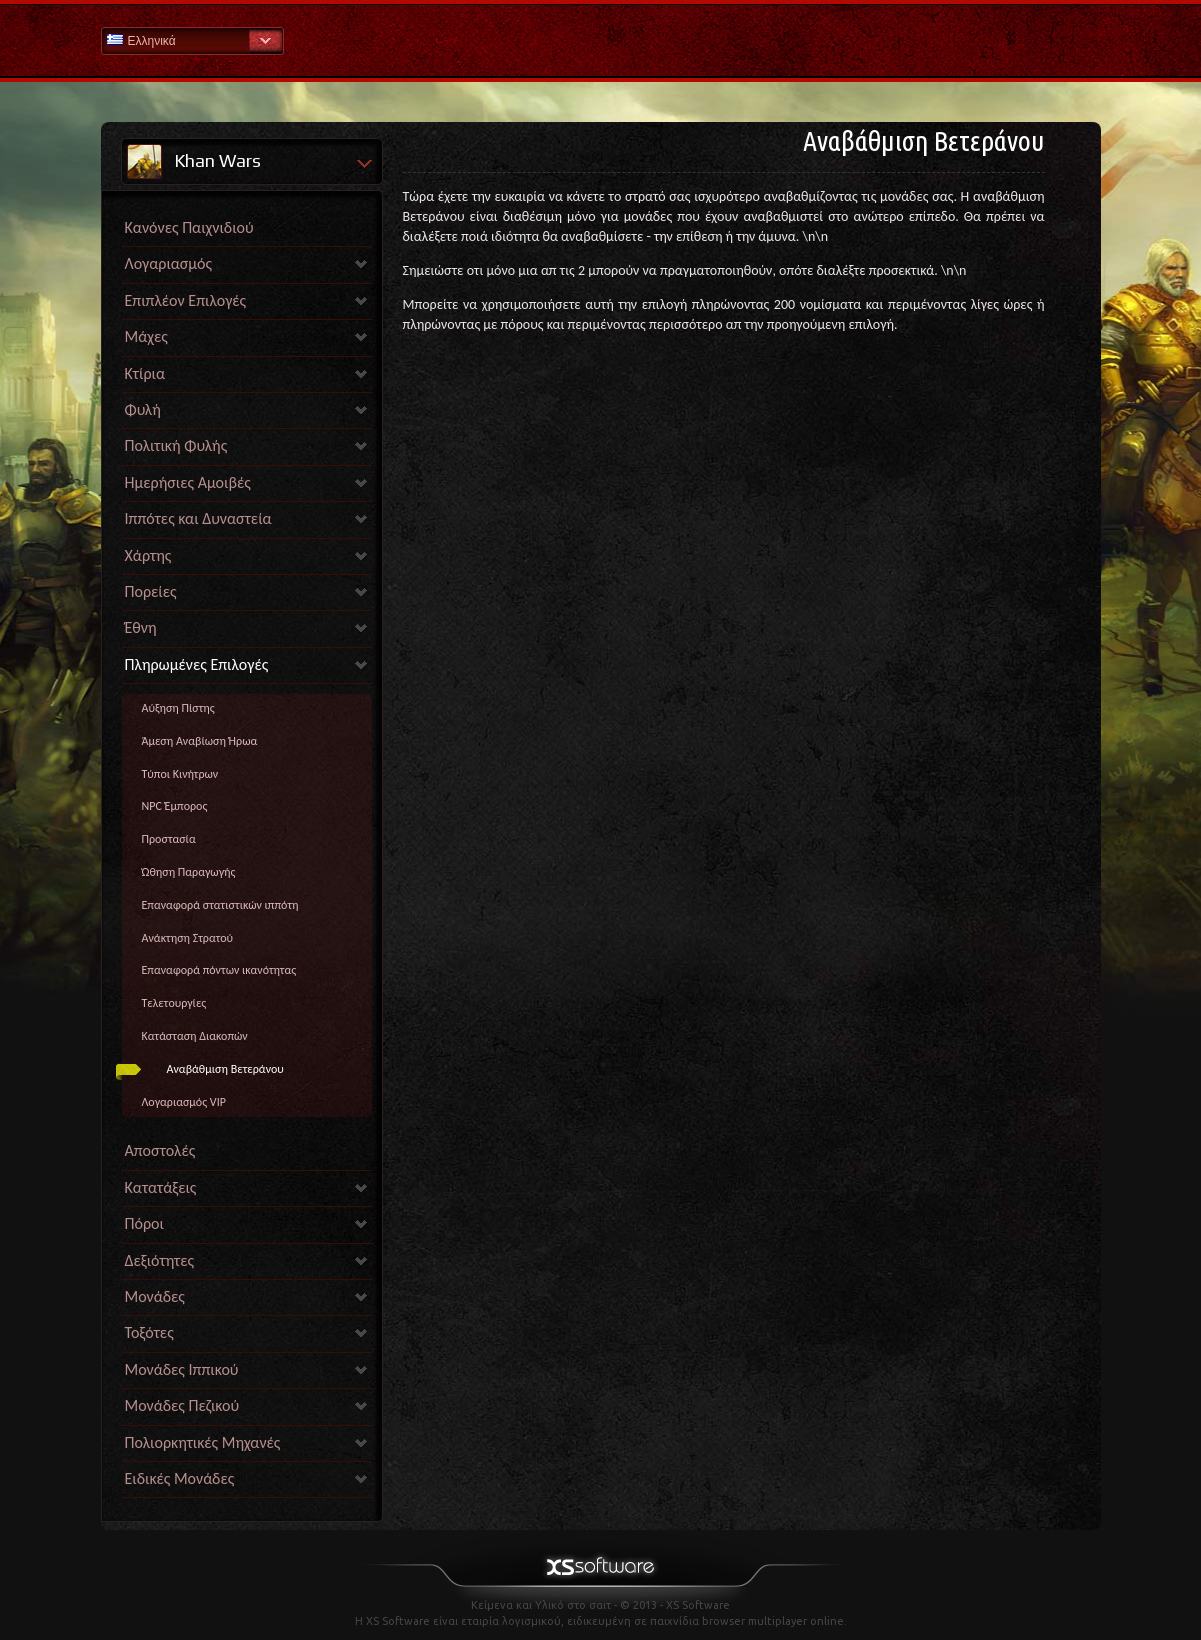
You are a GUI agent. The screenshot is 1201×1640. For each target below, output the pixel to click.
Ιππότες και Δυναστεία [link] (198, 518)
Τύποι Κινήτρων (180, 774)
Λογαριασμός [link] (168, 263)
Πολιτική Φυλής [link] (176, 445)
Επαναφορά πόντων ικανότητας (219, 970)
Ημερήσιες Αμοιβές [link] (188, 482)
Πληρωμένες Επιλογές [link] (197, 664)
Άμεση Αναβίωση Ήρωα (200, 741)
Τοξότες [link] (149, 1332)
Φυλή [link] (143, 409)
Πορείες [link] (151, 591)
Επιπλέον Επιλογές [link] (186, 300)
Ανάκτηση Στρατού (188, 938)
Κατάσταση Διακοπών (195, 1036)
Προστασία (169, 839)
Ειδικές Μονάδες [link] (180, 1478)
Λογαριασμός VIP (184, 1102)
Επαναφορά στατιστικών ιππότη (220, 905)
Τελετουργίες (174, 1003)
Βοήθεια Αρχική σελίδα (601, 39)
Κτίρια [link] (145, 373)
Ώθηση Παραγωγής (189, 872)
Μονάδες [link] (155, 1296)
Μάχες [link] (146, 336)
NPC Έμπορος (175, 806)
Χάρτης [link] (148, 555)
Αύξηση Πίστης (178, 708)
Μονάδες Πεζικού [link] (182, 1405)
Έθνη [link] (141, 627)
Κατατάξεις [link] (161, 1187)
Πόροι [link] (144, 1223)
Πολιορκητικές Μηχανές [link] (203, 1442)
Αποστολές (160, 1150)
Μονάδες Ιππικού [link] (182, 1369)
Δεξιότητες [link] (160, 1260)
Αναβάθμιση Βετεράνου (225, 1069)
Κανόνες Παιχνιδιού (189, 227)
